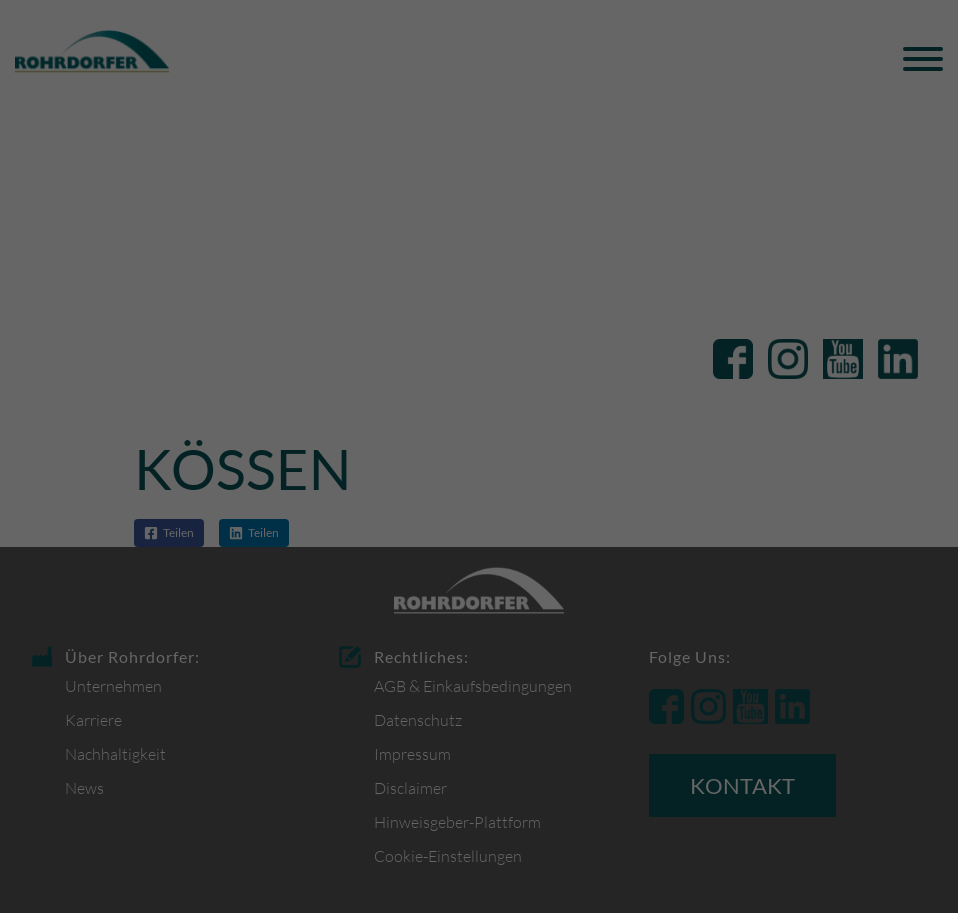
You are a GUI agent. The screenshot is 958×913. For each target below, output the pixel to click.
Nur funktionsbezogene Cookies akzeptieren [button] (478, 592)
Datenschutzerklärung (595, 443)
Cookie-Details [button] (390, 695)
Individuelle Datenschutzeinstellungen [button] (479, 650)
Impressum (577, 695)
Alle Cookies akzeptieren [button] (479, 533)
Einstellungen (507, 462)
